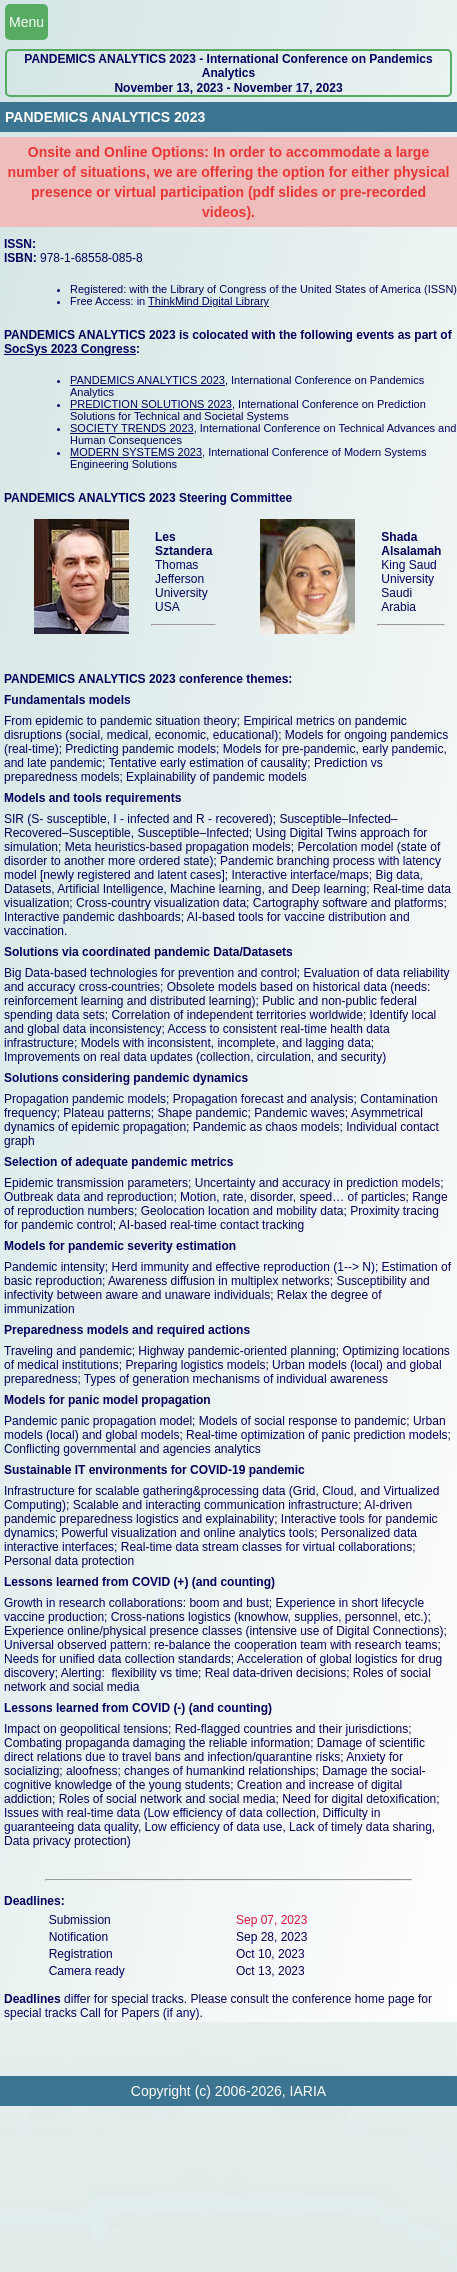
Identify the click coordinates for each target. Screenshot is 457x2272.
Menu (26, 22)
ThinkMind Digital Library (208, 301)
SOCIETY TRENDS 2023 (132, 428)
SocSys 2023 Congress (70, 349)
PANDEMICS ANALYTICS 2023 (147, 380)
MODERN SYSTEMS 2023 (136, 452)
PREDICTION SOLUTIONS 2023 (151, 404)
